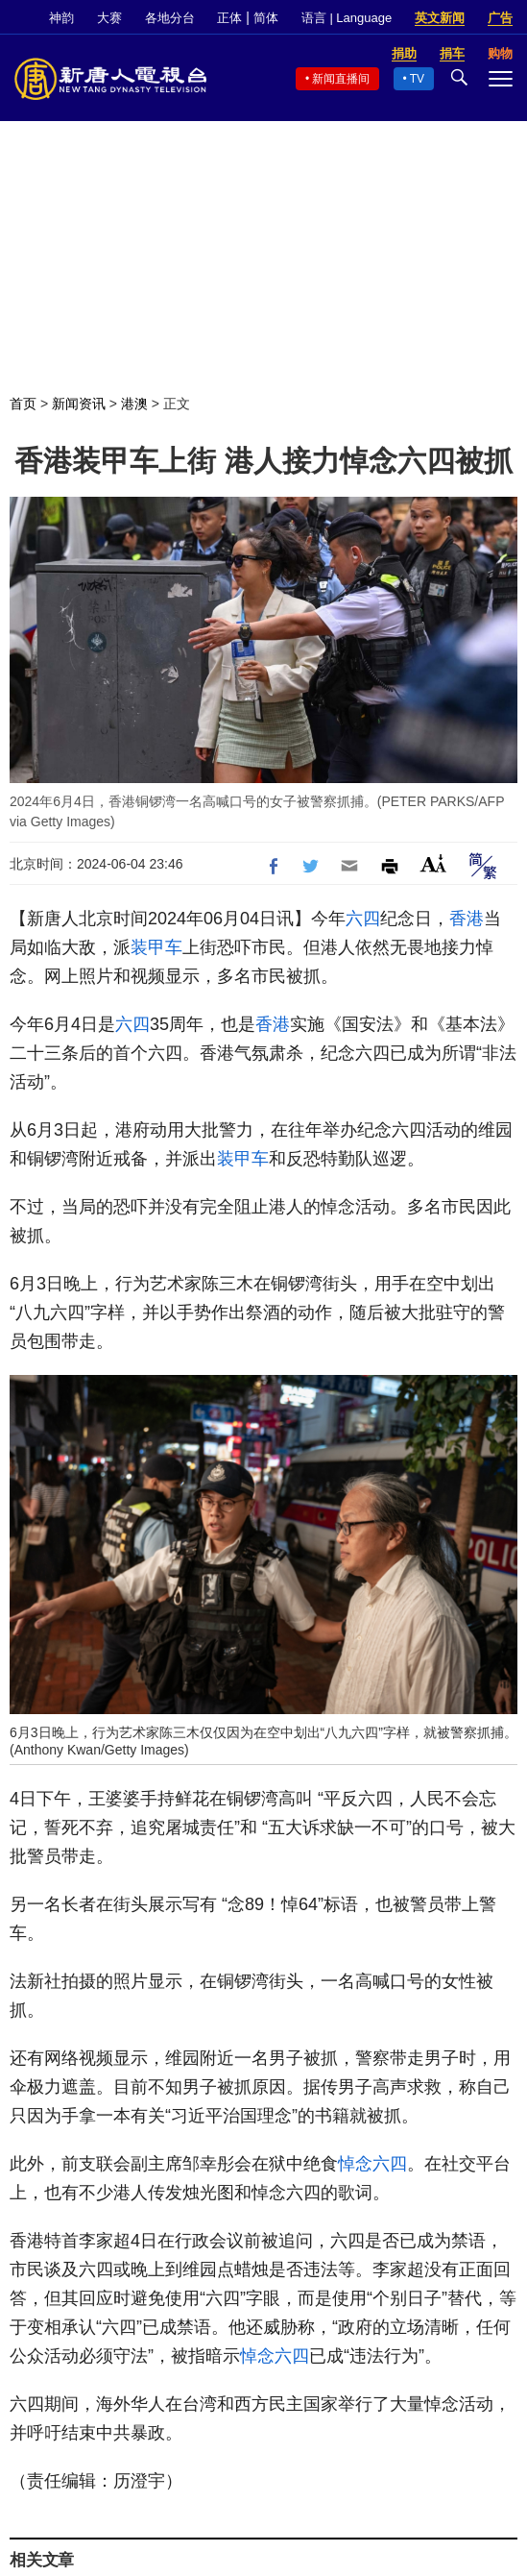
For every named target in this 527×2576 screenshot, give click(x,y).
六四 (363, 918)
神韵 (61, 18)
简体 (265, 18)
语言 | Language (346, 18)
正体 (229, 18)
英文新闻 (440, 18)
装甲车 (156, 947)
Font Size (433, 863)
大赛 (109, 18)
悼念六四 (372, 2163)
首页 (23, 403)
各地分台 (170, 18)
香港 (466, 918)
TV (417, 79)
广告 (500, 18)
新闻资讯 (79, 403)
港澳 (134, 403)
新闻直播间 (341, 79)
